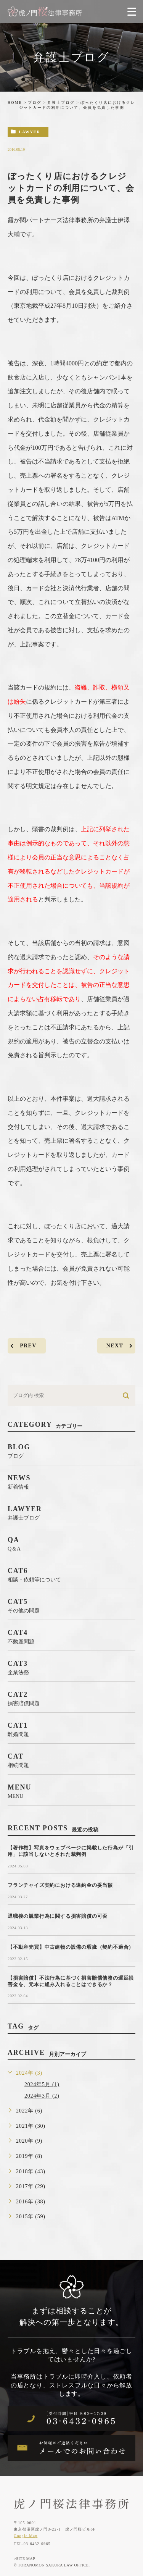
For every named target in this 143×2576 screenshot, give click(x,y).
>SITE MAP (24, 2559)
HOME (15, 102)
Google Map (25, 2536)
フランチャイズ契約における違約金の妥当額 (60, 1885)
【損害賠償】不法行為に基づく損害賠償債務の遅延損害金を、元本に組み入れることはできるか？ (71, 1981)
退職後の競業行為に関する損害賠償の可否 (58, 1916)
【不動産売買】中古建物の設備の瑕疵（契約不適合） (71, 1947)
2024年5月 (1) (41, 2084)
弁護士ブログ (61, 102)
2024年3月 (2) (41, 2096)
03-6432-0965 (37, 2544)
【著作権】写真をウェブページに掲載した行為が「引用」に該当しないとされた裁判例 (71, 1851)
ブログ (35, 102)
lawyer (29, 131)
